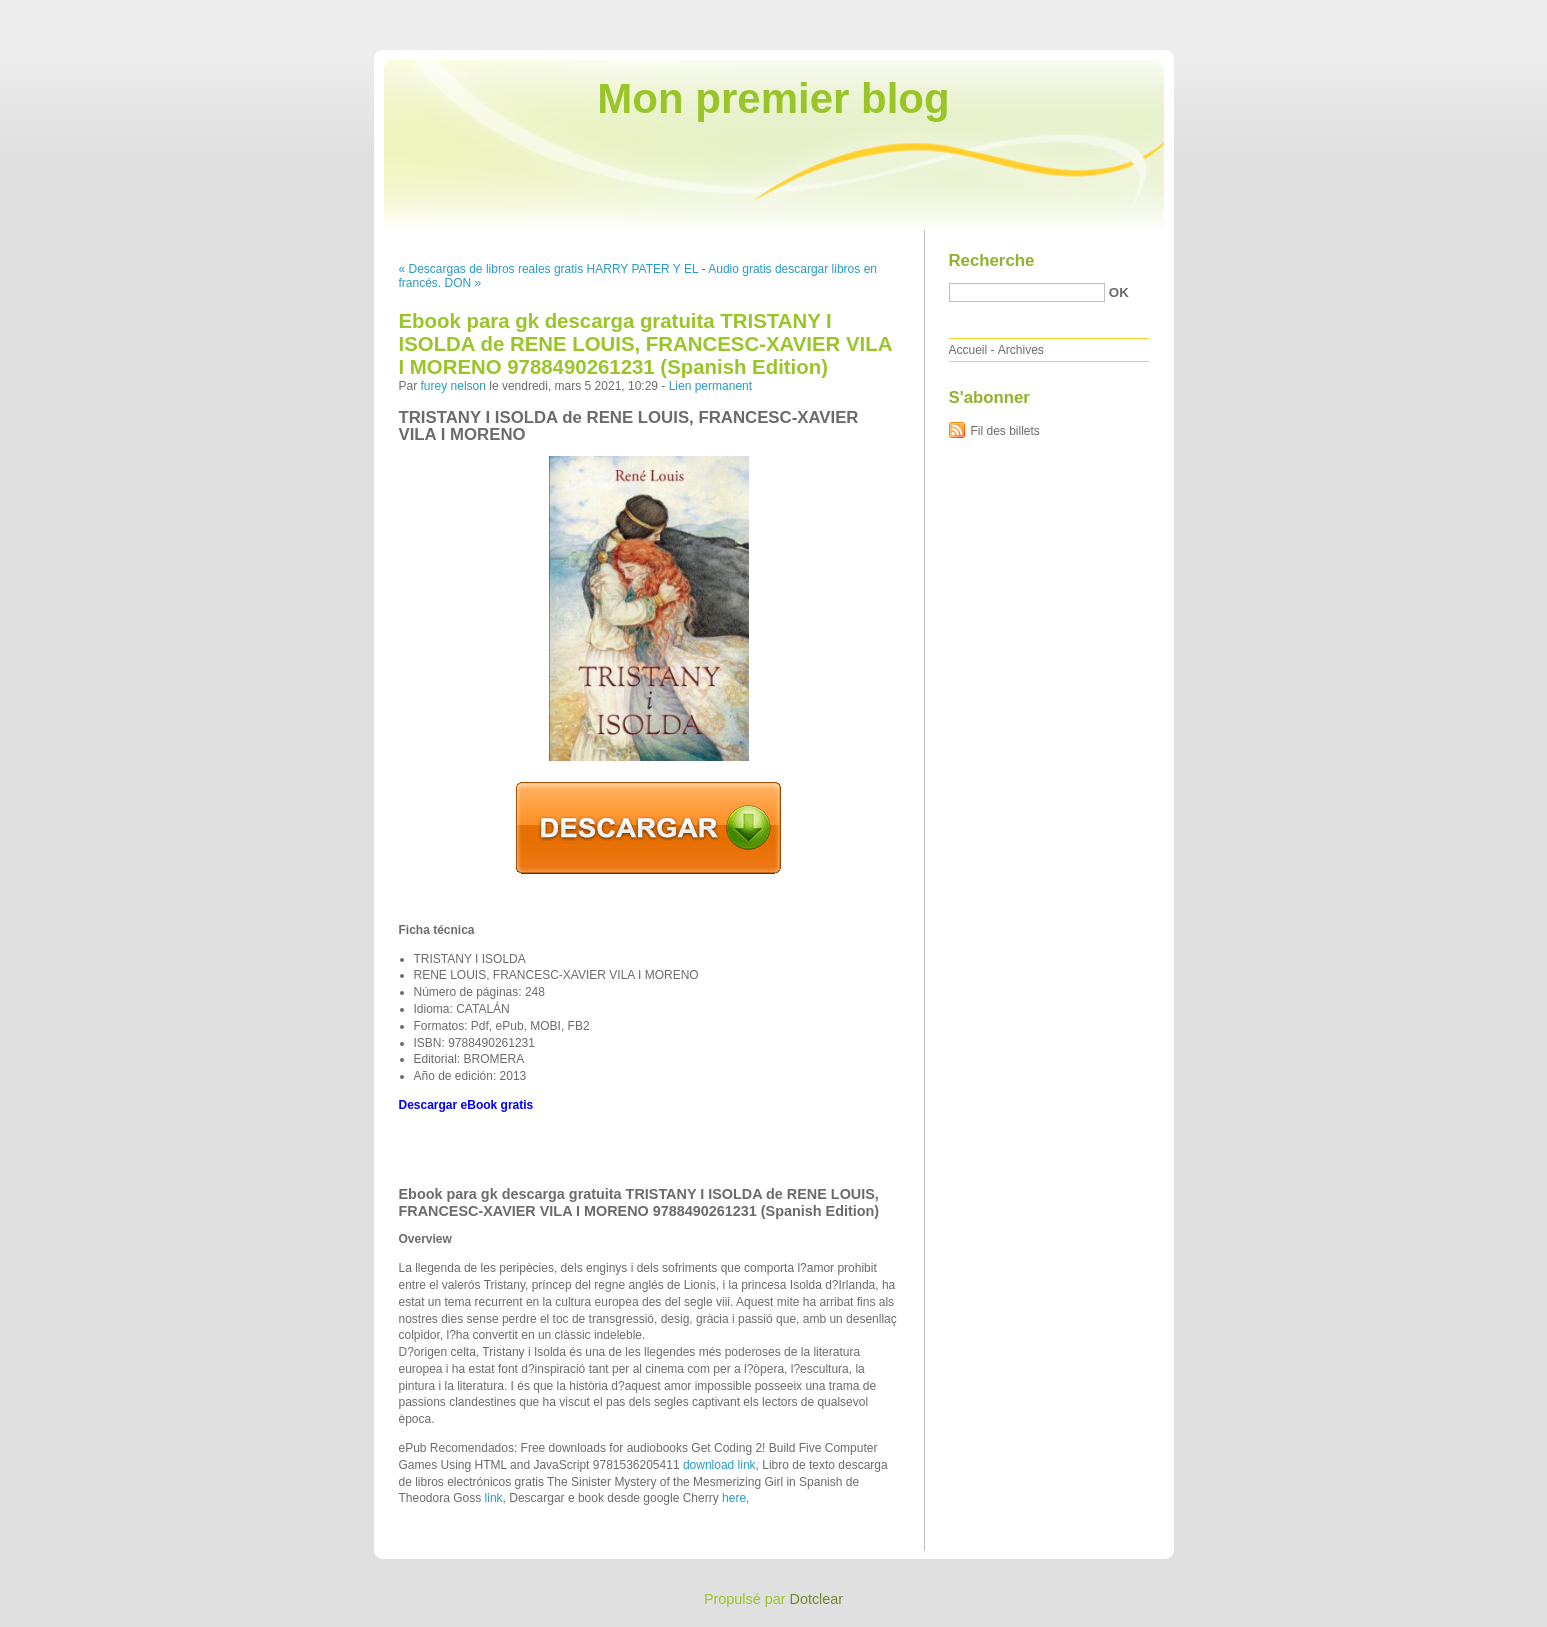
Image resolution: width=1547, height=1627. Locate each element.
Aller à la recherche (1488, 14)
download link (719, 1465)
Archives (1021, 350)
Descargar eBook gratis (466, 1105)
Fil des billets (1005, 431)
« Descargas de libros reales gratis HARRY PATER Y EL (549, 269)
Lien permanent (710, 386)
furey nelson (453, 386)
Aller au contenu (1301, 14)
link (494, 1498)
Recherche (992, 260)
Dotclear (817, 1599)
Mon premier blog (773, 98)
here (734, 1498)
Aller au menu (1390, 14)
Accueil (968, 350)
